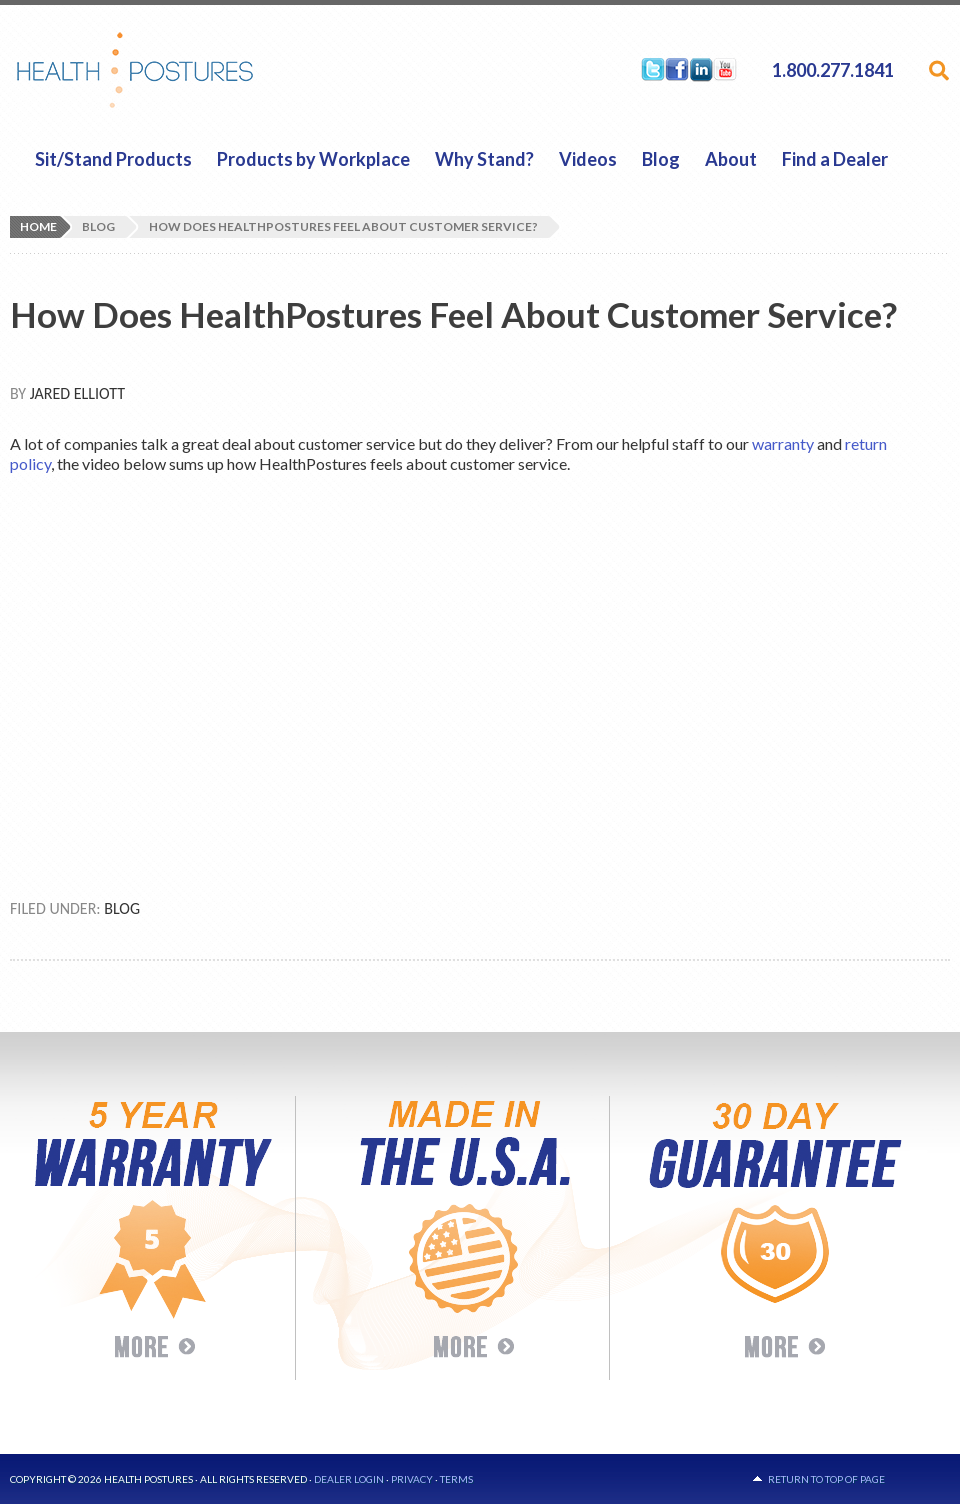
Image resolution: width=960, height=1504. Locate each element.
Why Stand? (484, 159)
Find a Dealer (835, 159)
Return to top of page (826, 1479)
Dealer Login (349, 1479)
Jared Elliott (77, 393)
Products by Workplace (313, 159)
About (731, 159)
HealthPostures (173, 70)
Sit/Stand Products (113, 159)
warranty (783, 443)
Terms (456, 1479)
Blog (661, 159)
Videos (588, 159)
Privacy (412, 1479)
